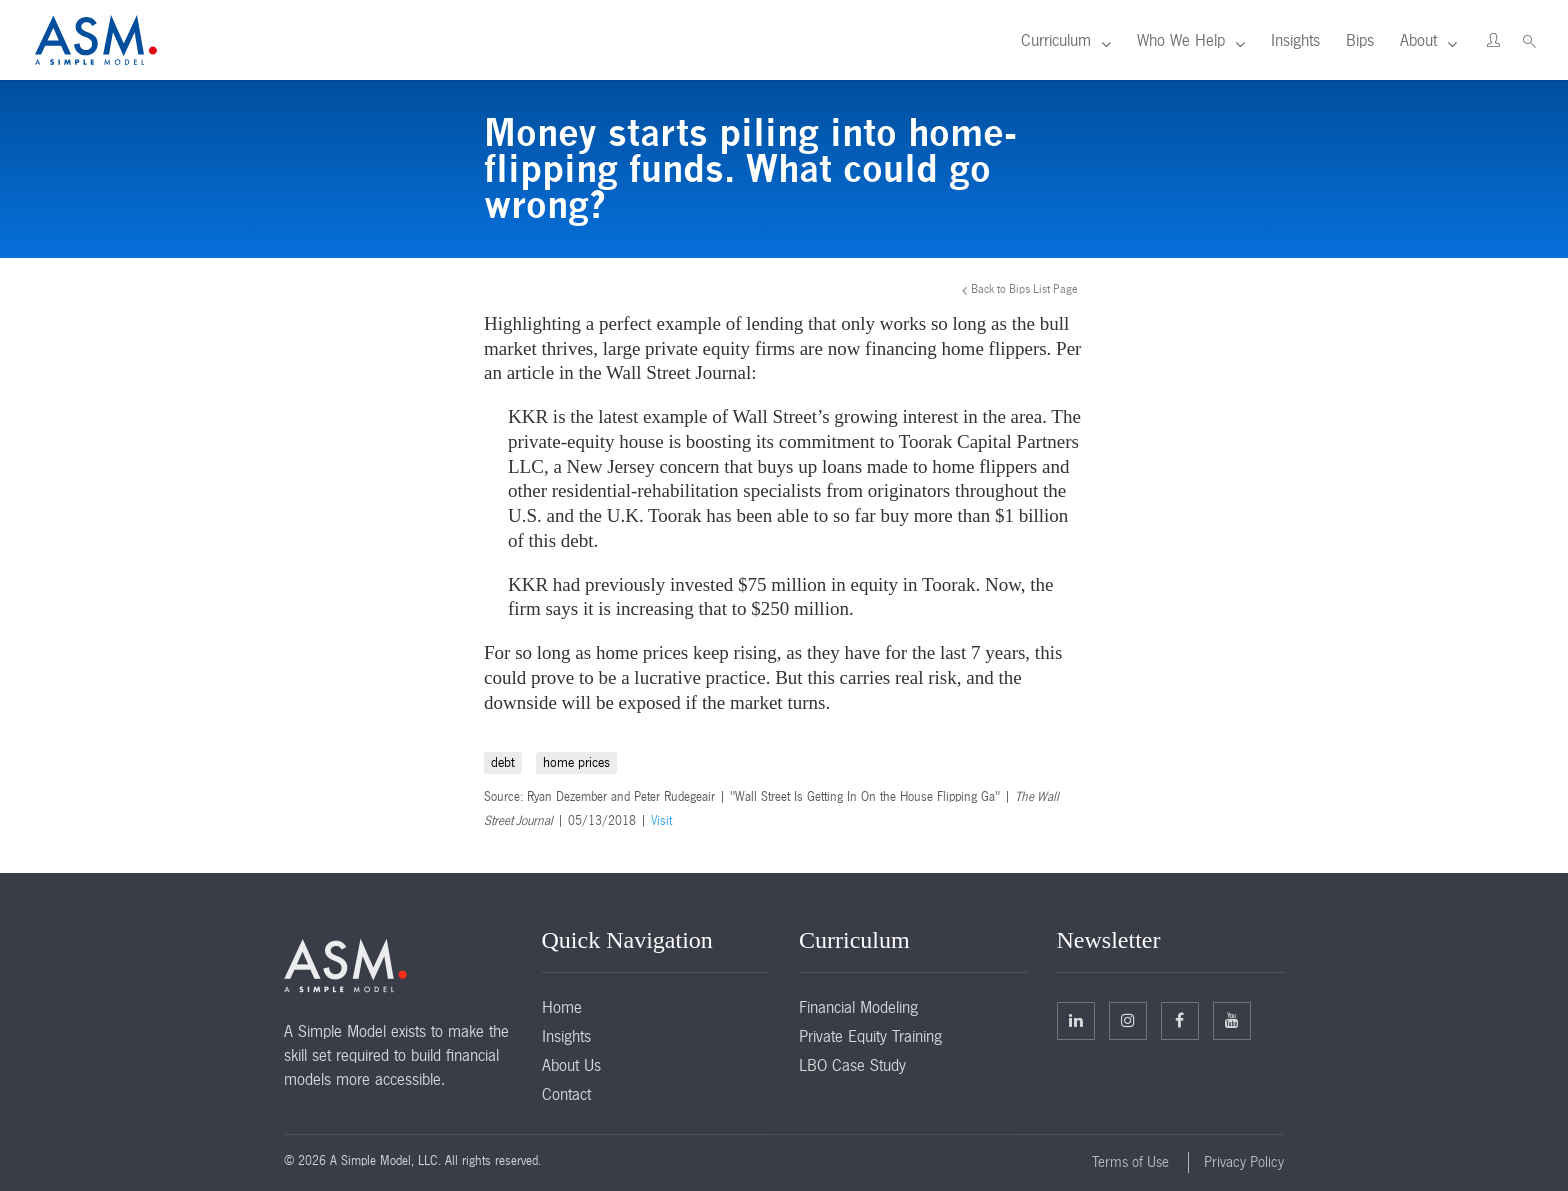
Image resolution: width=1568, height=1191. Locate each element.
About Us (571, 1065)
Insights (1295, 40)
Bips (1360, 40)
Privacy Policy (1244, 1162)
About (1418, 40)
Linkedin (1076, 1020)
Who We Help (1181, 40)
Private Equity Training (870, 1036)
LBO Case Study (852, 1065)
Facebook (1179, 1020)
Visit (661, 821)
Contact (566, 1094)
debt (503, 762)
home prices (576, 762)
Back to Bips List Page (1024, 289)
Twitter (1128, 1020)
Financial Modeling (858, 1007)
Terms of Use (1130, 1162)
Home (562, 1007)
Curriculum (1056, 40)
